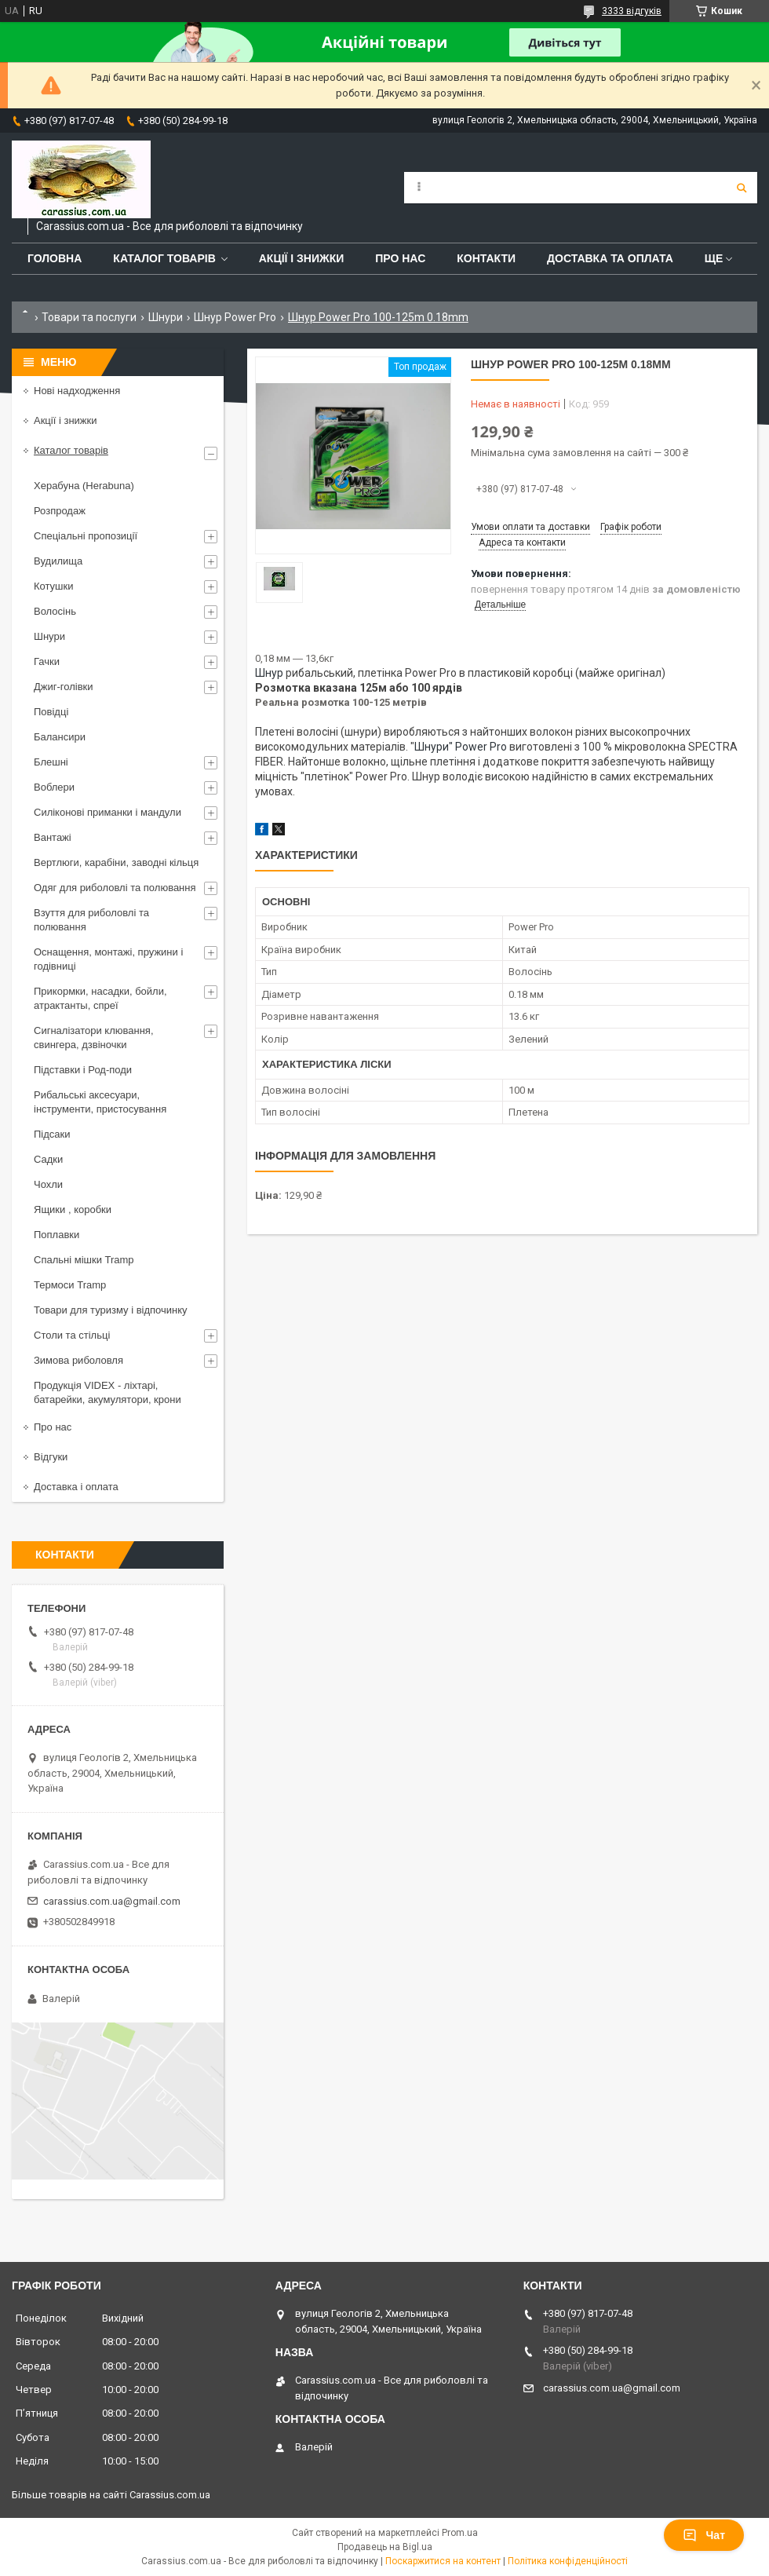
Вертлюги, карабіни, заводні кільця (116, 862)
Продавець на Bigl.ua (384, 2546)
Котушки (54, 586)
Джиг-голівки (63, 686)
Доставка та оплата (610, 258)
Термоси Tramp (70, 1285)
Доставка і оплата (76, 1487)
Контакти (486, 258)
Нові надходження (77, 390)
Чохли (48, 1184)
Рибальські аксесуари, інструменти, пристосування (100, 1102)
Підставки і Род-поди (83, 1070)
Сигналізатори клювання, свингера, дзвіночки (94, 1037)
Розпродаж (60, 511)
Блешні (51, 762)
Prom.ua (460, 2532)
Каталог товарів (164, 258)
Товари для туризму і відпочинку (111, 1310)
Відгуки (50, 1457)
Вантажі (52, 837)
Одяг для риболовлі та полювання (115, 887)
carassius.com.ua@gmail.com (111, 1901)
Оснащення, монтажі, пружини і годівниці (108, 959)
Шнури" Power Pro (460, 746)
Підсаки (52, 1134)
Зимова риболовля (78, 1360)
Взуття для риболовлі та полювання (91, 920)
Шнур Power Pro (235, 317)
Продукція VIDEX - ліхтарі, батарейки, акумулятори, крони (107, 1392)
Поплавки (56, 1234)
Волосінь (55, 611)
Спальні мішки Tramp (84, 1260)
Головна (54, 258)
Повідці (51, 712)
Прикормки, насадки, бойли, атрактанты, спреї (100, 998)
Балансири (60, 737)
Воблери (54, 787)
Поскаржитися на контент (443, 2561)
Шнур (269, 673)
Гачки (47, 661)
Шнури (165, 317)
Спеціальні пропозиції (85, 536)
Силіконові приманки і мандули (107, 812)
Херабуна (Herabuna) (84, 485)
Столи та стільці (72, 1335)
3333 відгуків (631, 10)
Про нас (400, 258)
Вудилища (58, 561)
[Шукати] (741, 187)
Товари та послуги (89, 317)
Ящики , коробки (72, 1209)
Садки (48, 1159)
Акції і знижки (301, 258)
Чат (704, 2535)
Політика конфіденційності (568, 2561)
